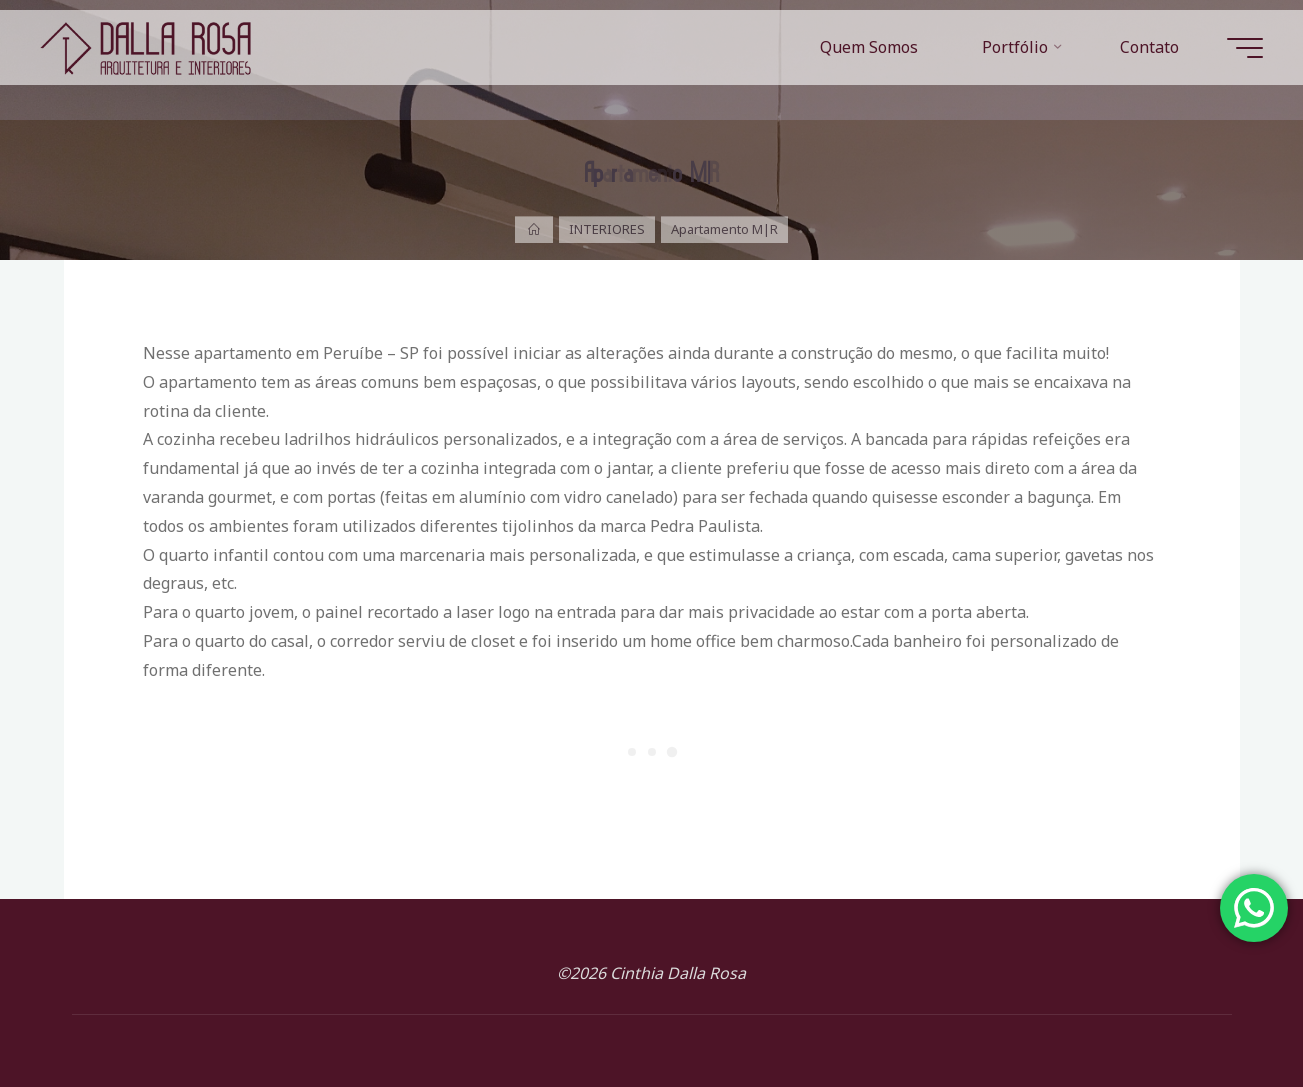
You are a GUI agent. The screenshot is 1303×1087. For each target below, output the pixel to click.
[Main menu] (1245, 48)
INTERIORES (607, 229)
